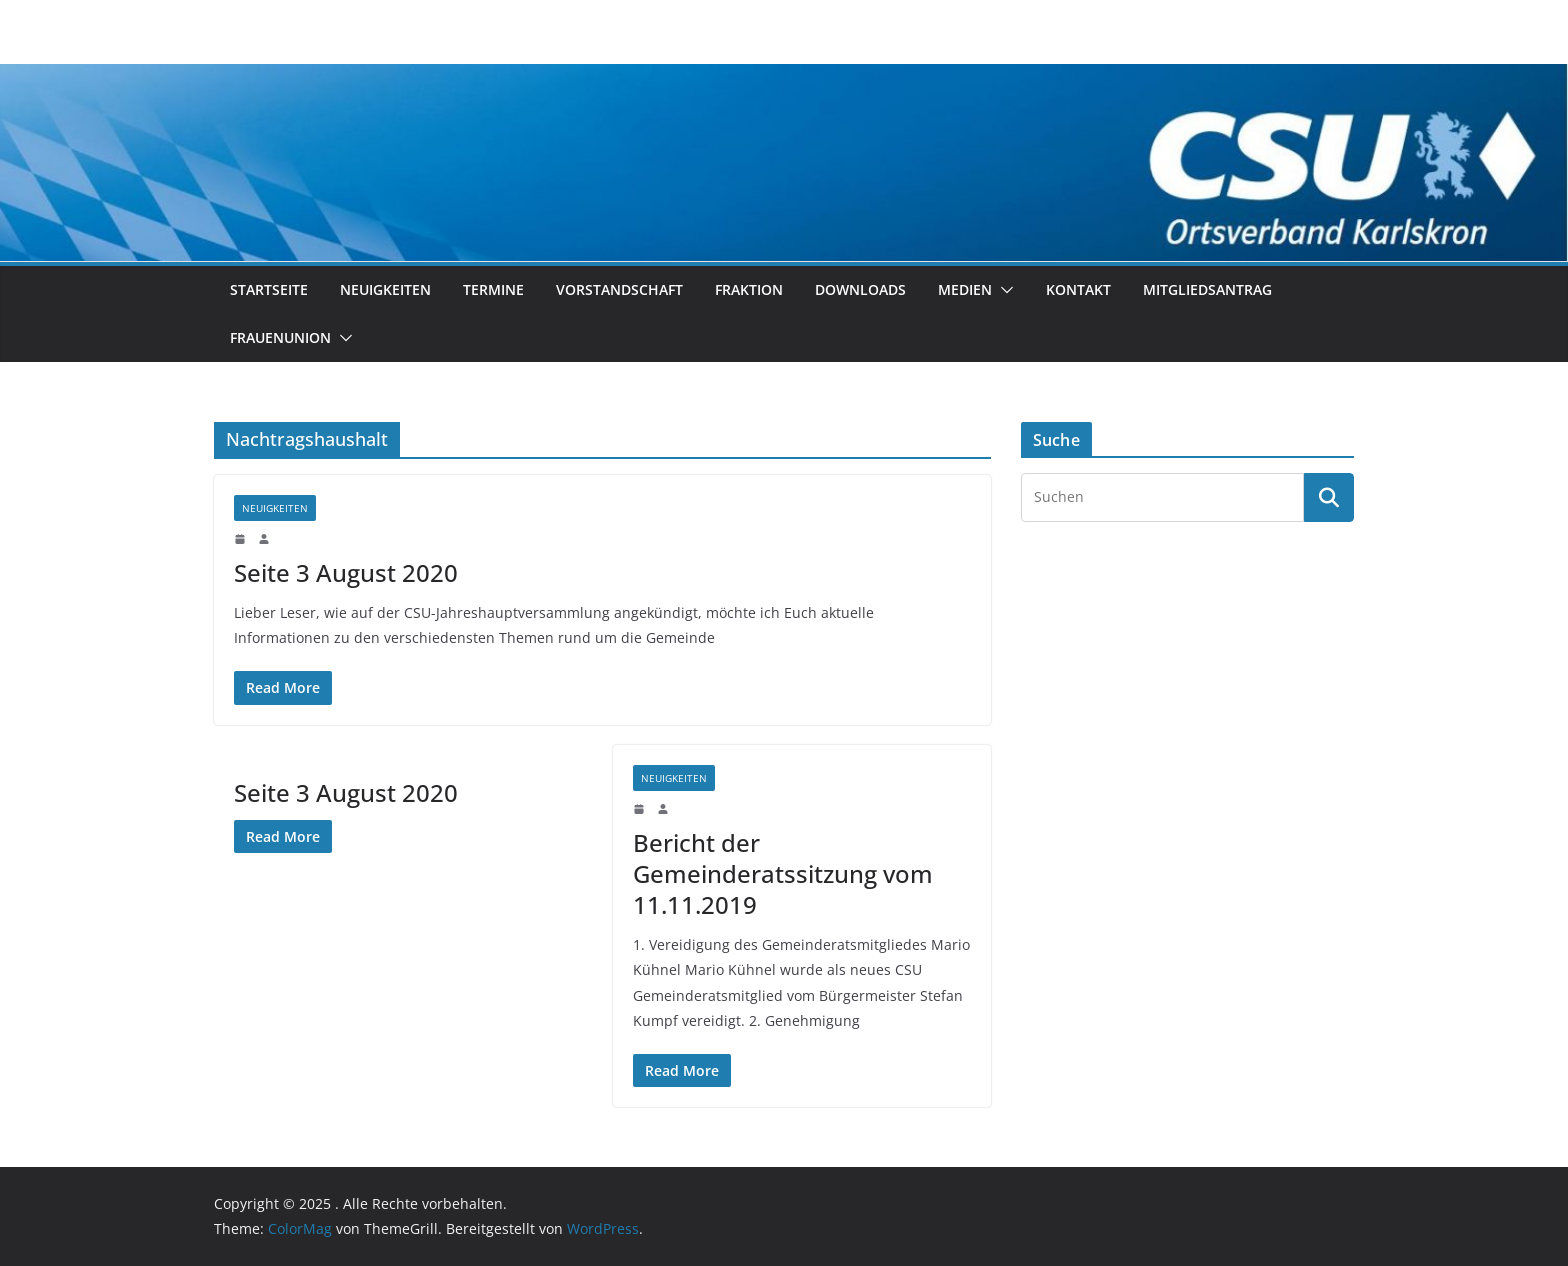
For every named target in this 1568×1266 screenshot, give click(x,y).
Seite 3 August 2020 (346, 572)
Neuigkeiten (385, 289)
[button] (1003, 290)
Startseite (269, 289)
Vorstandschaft (619, 289)
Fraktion (749, 289)
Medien (965, 289)
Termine (493, 289)
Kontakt (1078, 289)
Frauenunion (280, 337)
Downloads (860, 289)
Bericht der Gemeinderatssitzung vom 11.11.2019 (783, 873)
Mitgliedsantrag (1207, 289)
